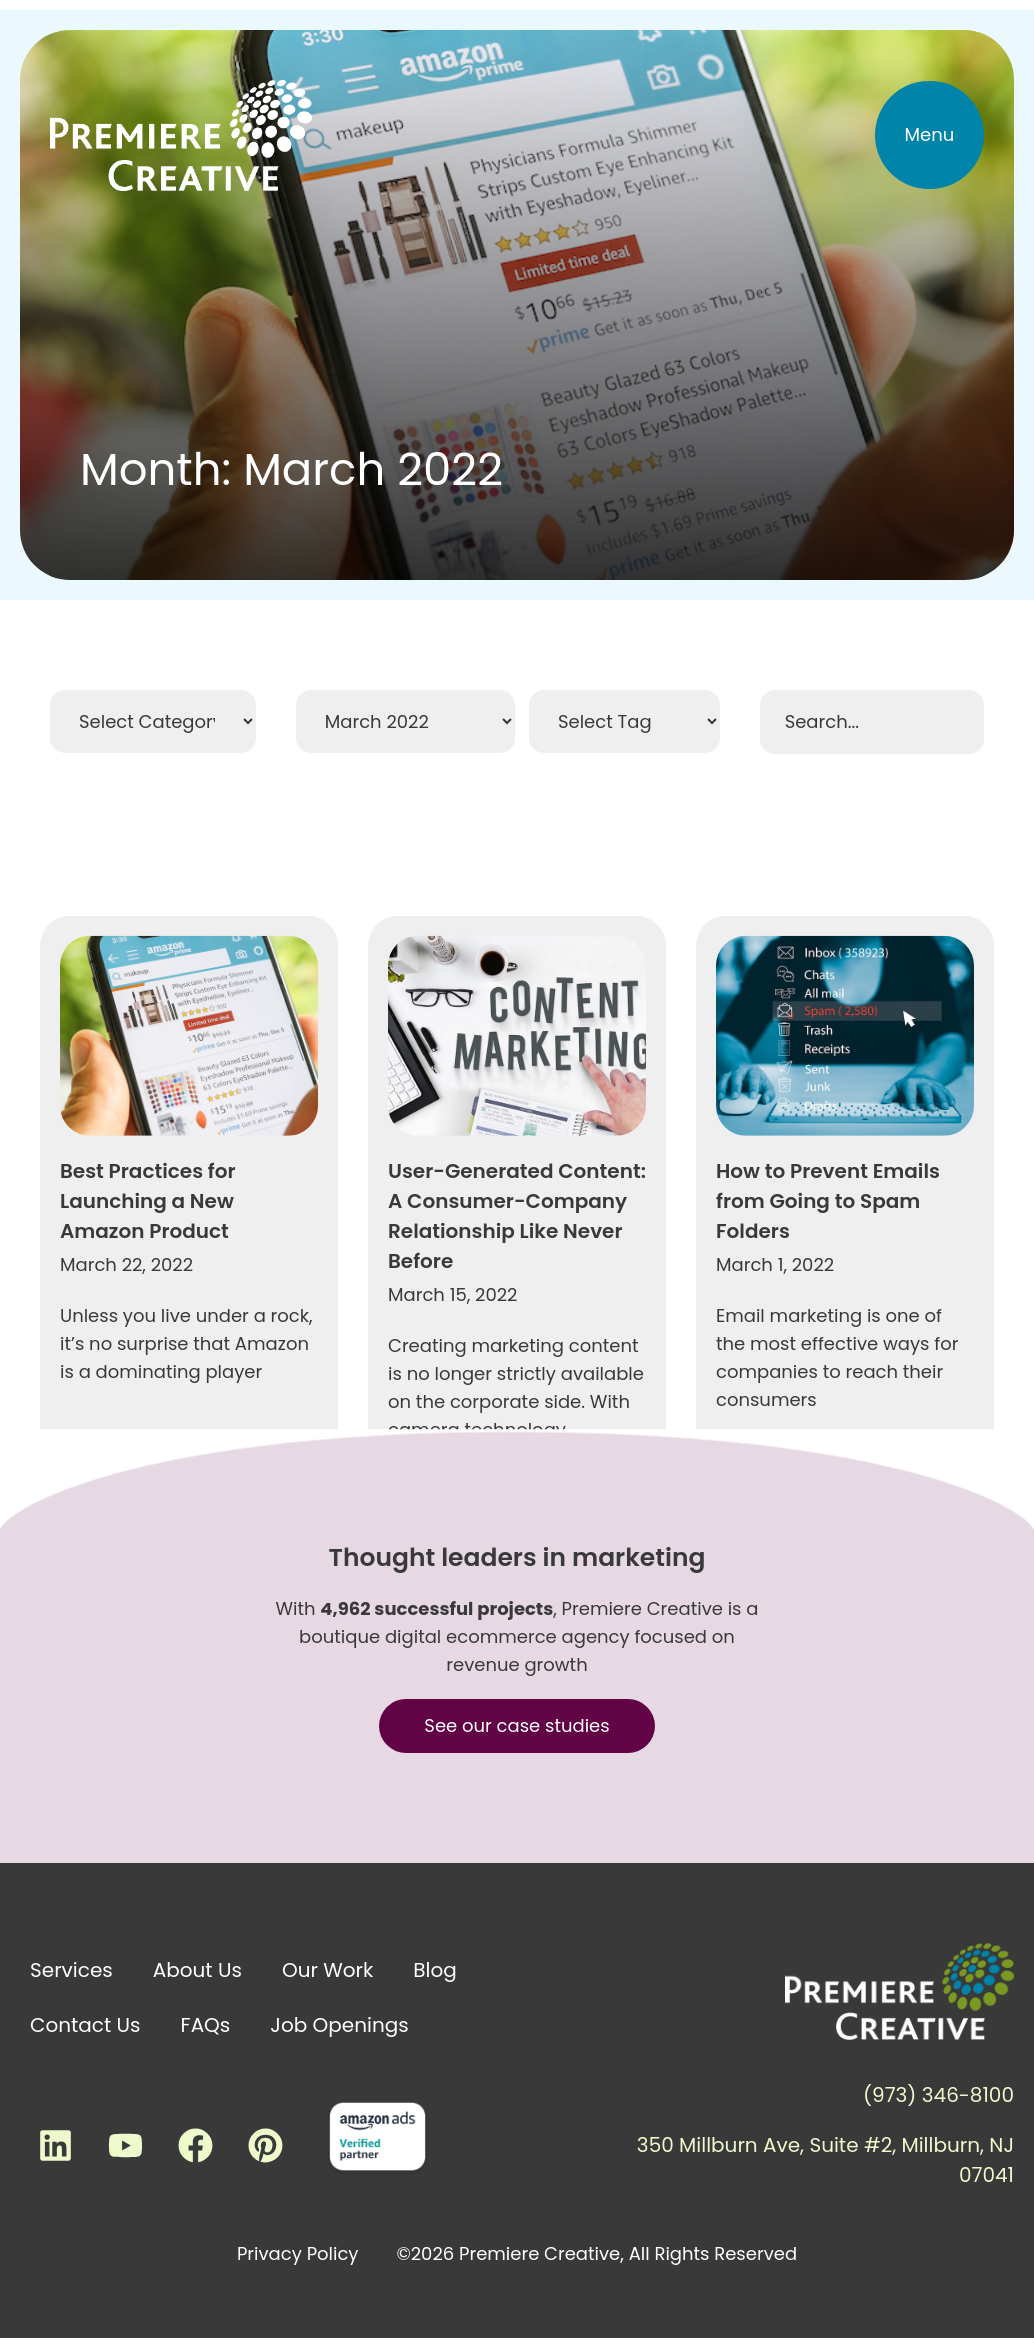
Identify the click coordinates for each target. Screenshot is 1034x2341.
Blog (435, 1970)
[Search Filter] (872, 722)
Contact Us (85, 2025)
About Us (197, 1970)
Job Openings (339, 2025)
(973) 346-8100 (938, 2095)
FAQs (206, 2025)
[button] (930, 135)
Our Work (327, 1970)
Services (71, 1970)
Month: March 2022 (291, 469)
